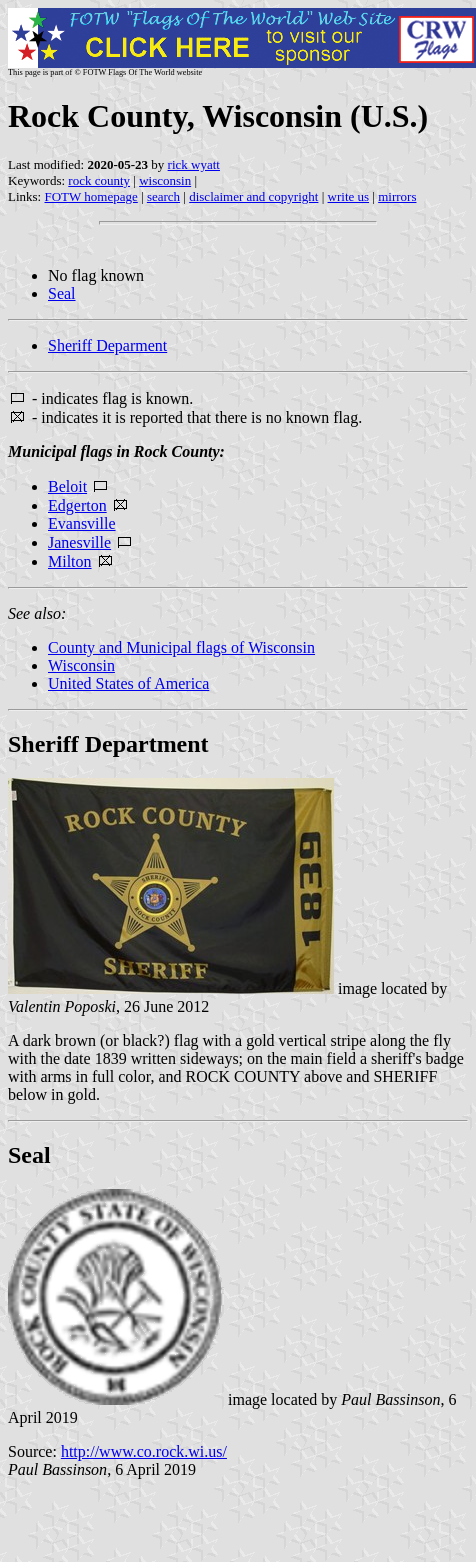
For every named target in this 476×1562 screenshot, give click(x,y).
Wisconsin (81, 665)
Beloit (67, 486)
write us (349, 196)
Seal (62, 293)
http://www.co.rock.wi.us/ (144, 1451)
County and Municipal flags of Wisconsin (181, 647)
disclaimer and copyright (253, 196)
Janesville (79, 542)
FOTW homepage (90, 196)
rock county (99, 180)
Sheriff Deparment (107, 345)
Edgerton (77, 505)
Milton (70, 561)
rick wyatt (194, 164)
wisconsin (165, 180)
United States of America (128, 683)
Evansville (82, 523)
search (163, 196)
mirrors (397, 196)
